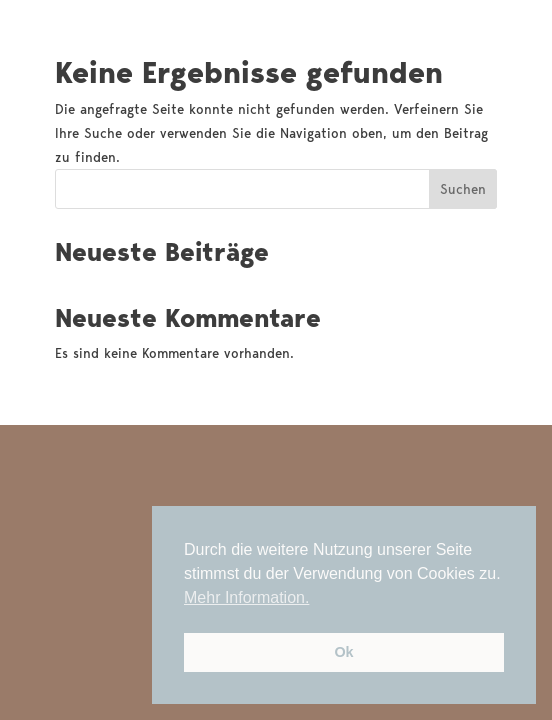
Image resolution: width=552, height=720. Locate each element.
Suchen (463, 189)
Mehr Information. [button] (246, 597)
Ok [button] (343, 652)
